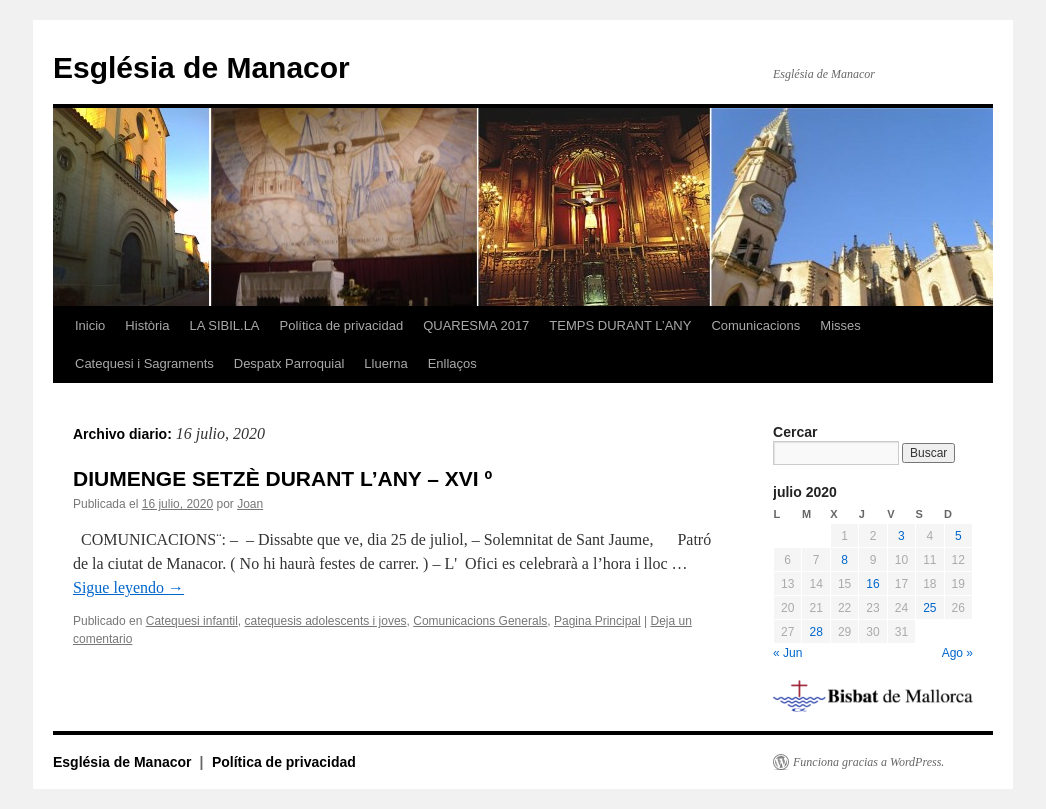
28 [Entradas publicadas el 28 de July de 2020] (815, 632)
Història (147, 325)
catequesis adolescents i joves (325, 621)
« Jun (787, 653)
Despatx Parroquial (289, 363)
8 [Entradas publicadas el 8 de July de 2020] (844, 560)
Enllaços (452, 363)
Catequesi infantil (192, 621)
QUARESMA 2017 (476, 325)
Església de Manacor (201, 67)
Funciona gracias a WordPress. (868, 762)
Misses (840, 325)
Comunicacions (755, 325)
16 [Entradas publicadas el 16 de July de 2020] (872, 584)
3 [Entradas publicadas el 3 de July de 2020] (901, 536)
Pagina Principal (597, 621)
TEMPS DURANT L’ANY (620, 325)
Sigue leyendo (128, 587)
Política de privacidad (342, 325)
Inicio (90, 325)
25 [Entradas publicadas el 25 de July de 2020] (929, 608)
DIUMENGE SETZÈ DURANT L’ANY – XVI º (282, 478)
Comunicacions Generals (480, 621)
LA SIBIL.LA (224, 325)
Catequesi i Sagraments (144, 363)
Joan (250, 504)
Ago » (957, 653)
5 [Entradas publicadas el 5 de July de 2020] (958, 536)
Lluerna (385, 363)
